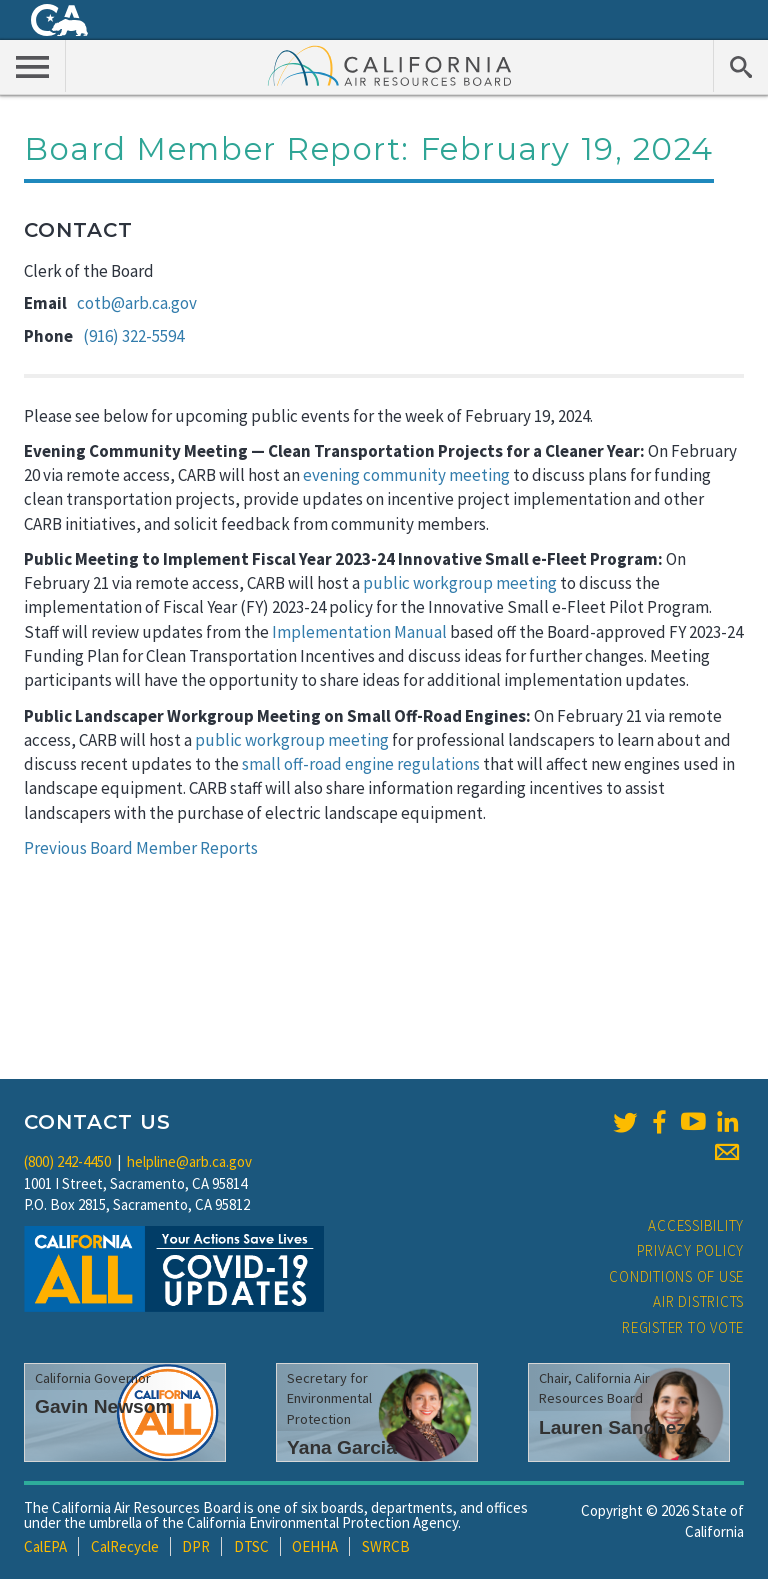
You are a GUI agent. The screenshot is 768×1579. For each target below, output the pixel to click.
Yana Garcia (342, 1447)
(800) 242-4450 (67, 1161)
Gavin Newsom (104, 1406)
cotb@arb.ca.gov (137, 303)
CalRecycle (125, 1546)
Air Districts (698, 1301)
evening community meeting (406, 475)
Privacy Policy (691, 1250)
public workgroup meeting (460, 583)
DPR (196, 1546)
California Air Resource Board (390, 65)
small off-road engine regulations (361, 764)
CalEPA (45, 1546)
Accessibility (696, 1225)
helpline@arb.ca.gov (189, 1161)
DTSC (251, 1546)
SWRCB (386, 1546)
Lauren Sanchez (612, 1427)
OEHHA (315, 1546)
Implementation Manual (359, 632)
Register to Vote (683, 1327)
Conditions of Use (676, 1276)
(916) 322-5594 (133, 336)
